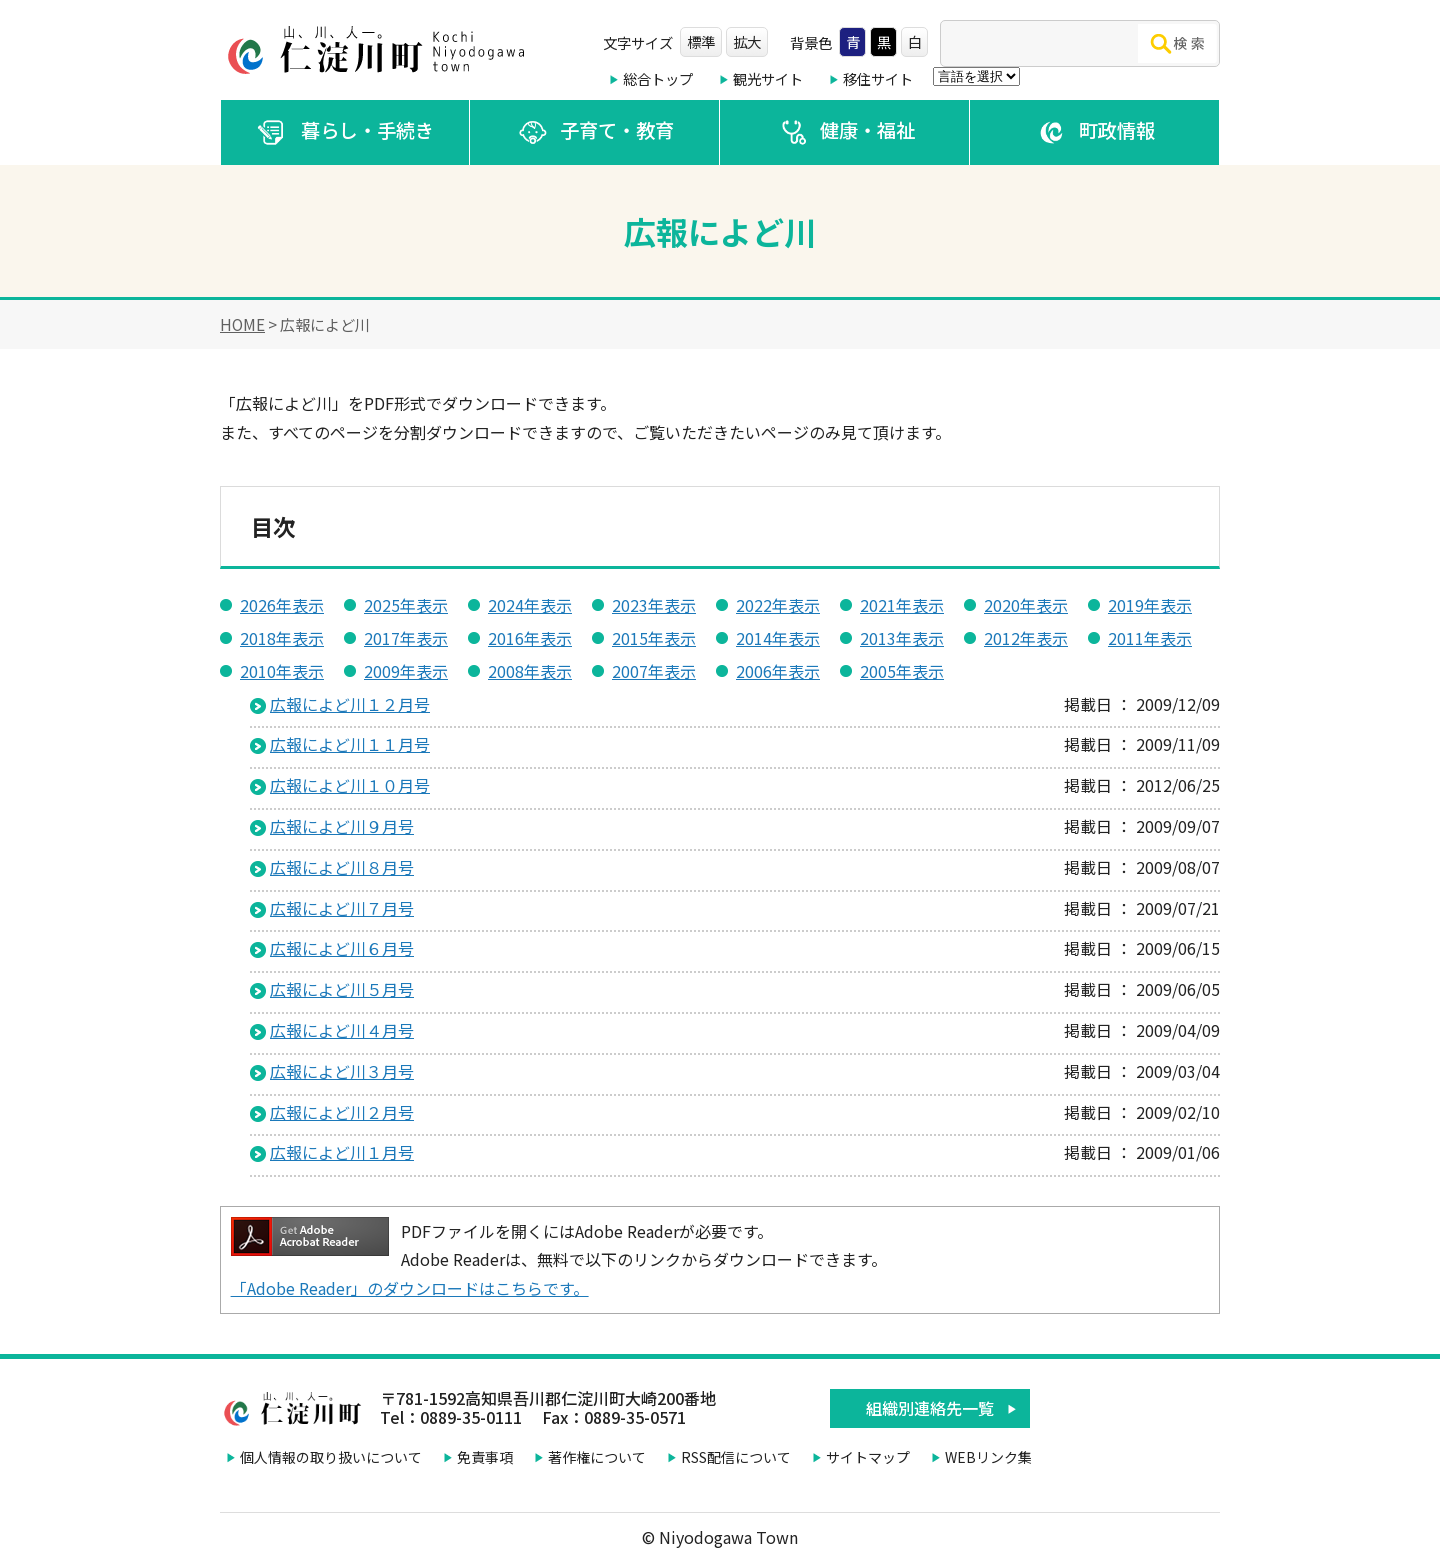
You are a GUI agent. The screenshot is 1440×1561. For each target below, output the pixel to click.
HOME (242, 324)
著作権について (597, 1457)
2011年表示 (1150, 638)
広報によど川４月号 (342, 1030)
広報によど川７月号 (342, 908)
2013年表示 (902, 638)
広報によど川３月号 (342, 1071)
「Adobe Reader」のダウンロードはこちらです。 (410, 1288)
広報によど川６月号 (342, 948)
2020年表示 (1026, 605)
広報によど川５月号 (342, 989)
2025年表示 (406, 605)
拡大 (747, 41)
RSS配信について (736, 1457)
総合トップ (658, 78)
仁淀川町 (380, 50)
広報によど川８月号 (342, 867)
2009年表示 (406, 671)
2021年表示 (902, 605)
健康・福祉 (845, 132)
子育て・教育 (594, 132)
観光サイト (768, 78)
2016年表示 (530, 638)
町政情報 (1094, 132)
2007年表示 (654, 671)
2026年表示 (282, 605)
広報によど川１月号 (342, 1152)
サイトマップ (868, 1457)
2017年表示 (406, 638)
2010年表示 (282, 671)
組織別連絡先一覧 (930, 1408)
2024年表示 (530, 605)
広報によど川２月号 (342, 1112)
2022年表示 (778, 605)
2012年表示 (1026, 638)
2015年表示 (654, 638)
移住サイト (878, 78)
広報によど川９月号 (342, 826)
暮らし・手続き (345, 132)
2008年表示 (530, 671)
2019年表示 (1150, 605)
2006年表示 (778, 671)
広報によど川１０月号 (350, 785)
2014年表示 (778, 638)
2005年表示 (902, 671)
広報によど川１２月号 (350, 704)
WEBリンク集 (988, 1457)
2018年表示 (282, 638)
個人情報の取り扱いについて (331, 1457)
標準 (701, 41)
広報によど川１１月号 (350, 744)
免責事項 (485, 1457)
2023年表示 (654, 605)
